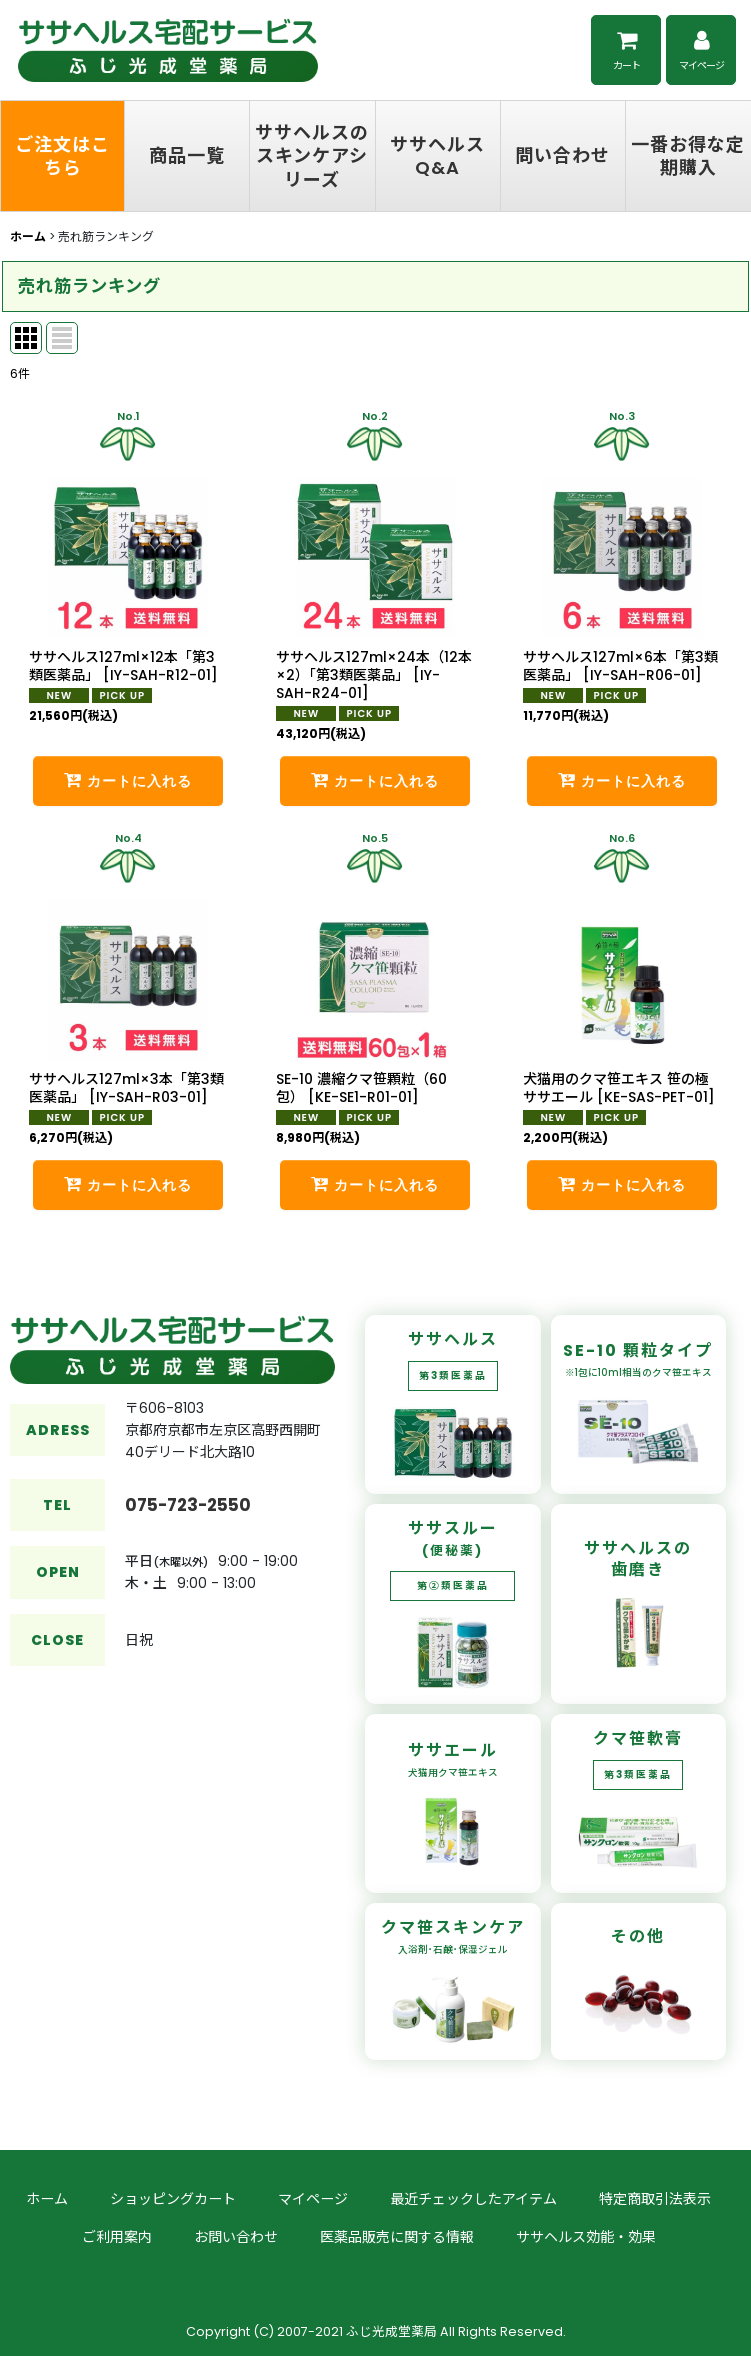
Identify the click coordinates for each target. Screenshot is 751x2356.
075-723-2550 (188, 1541)
